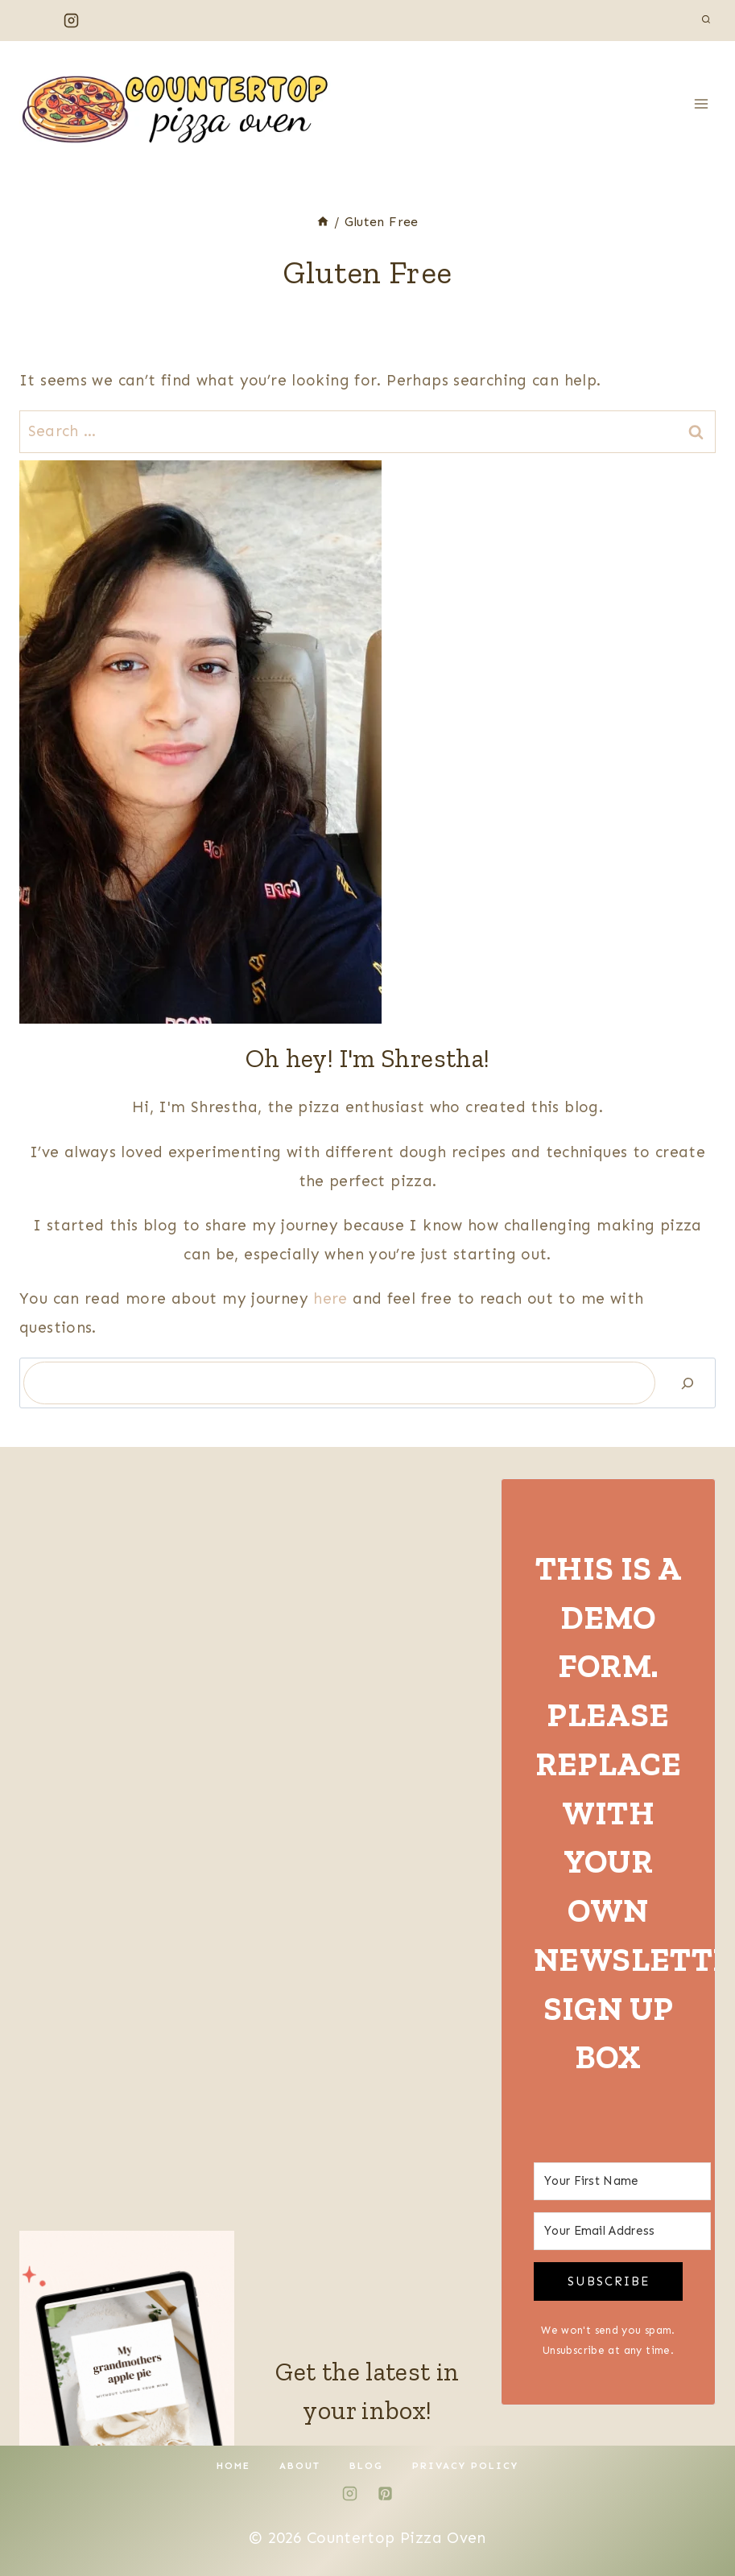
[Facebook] (34, 20)
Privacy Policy (465, 2465)
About (299, 2465)
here (333, 1298)
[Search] (687, 1383)
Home (233, 2465)
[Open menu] (701, 103)
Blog (366, 2465)
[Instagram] (71, 20)
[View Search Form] (706, 20)
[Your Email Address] (622, 2231)
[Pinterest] (107, 20)
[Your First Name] (622, 2181)
